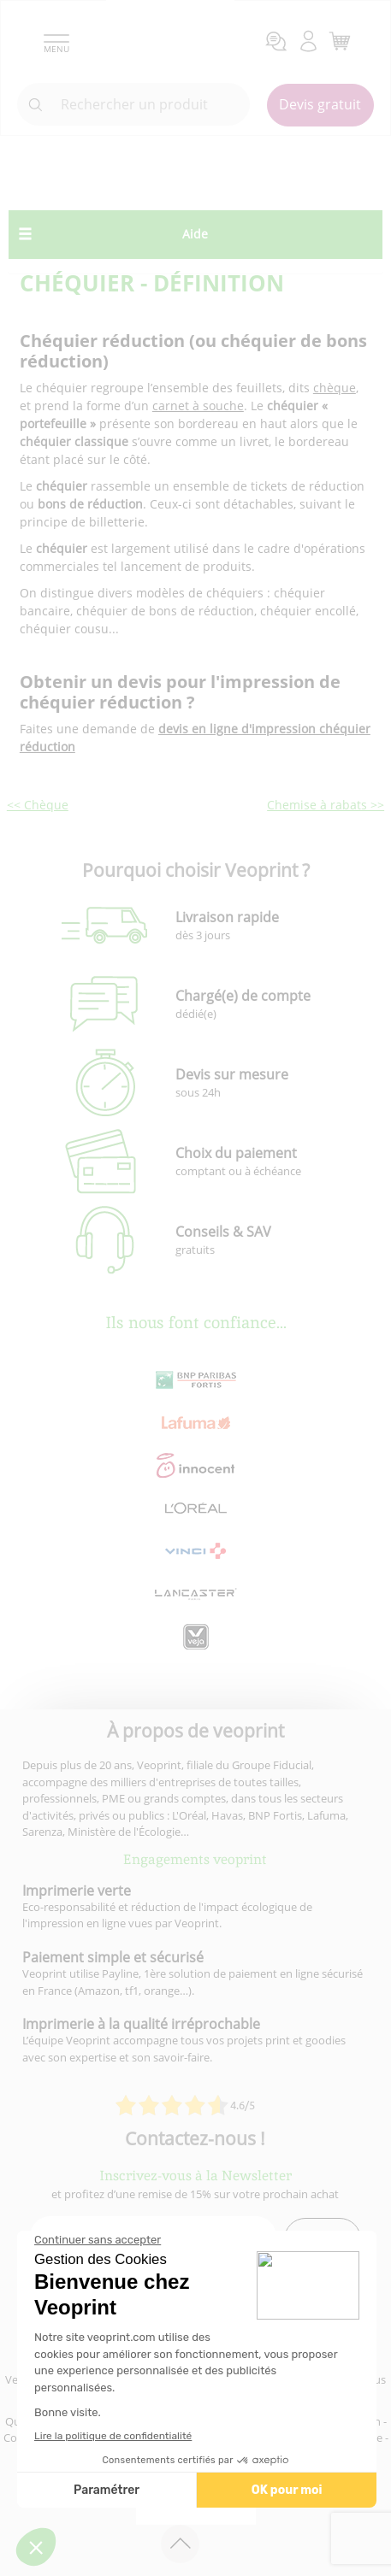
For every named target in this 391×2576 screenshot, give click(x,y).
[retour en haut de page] (180, 2544)
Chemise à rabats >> (325, 805)
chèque (334, 387)
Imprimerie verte (76, 1890)
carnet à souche (198, 405)
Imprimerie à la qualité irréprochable (141, 2023)
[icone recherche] (36, 105)
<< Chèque (37, 805)
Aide (195, 234)
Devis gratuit (320, 104)
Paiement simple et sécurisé (113, 1957)
